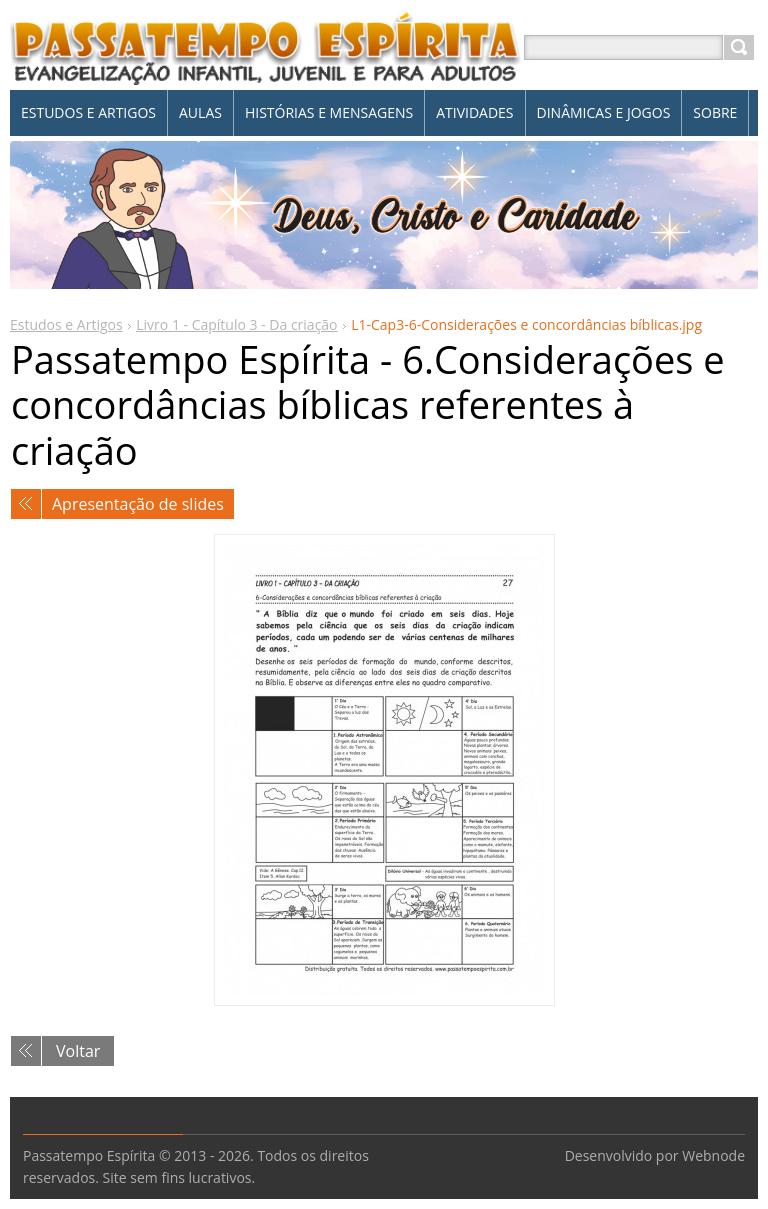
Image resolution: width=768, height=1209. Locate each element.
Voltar (78, 1051)
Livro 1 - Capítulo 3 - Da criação (236, 324)
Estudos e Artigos (66, 324)
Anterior (26, 504)
